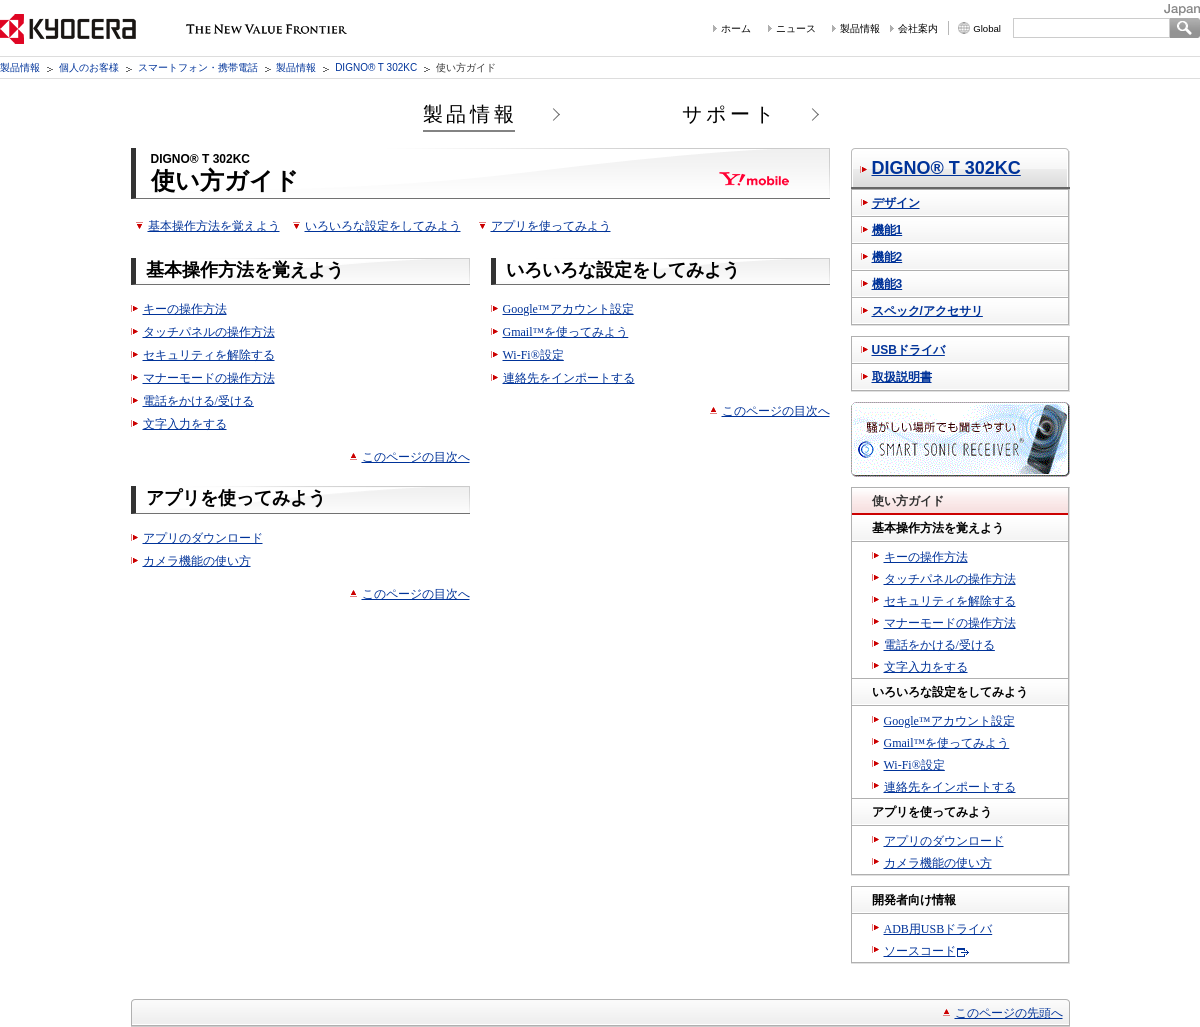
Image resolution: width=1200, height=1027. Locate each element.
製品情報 (860, 28)
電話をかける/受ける (198, 401)
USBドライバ (908, 350)
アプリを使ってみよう (551, 226)
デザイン (896, 203)
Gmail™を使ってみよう (566, 332)
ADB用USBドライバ (938, 929)
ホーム (736, 28)
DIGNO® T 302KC (376, 67)
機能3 (887, 284)
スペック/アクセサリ (927, 311)
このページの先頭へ (1009, 1013)
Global (987, 28)
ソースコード (920, 951)
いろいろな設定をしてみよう (383, 226)
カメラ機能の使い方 (197, 561)
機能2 (887, 257)
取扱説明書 (902, 377)
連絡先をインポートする (569, 378)
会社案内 (918, 28)
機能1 (887, 230)
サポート (730, 114)
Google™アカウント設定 (568, 309)
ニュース (796, 28)
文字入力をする (185, 424)
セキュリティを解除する (209, 355)
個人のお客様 (89, 67)
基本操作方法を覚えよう (214, 226)
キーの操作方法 (185, 309)
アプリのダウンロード (203, 538)
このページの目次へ (416, 457)
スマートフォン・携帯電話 (198, 67)
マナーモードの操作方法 (209, 378)
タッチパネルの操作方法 (209, 332)
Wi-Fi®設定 (533, 355)
